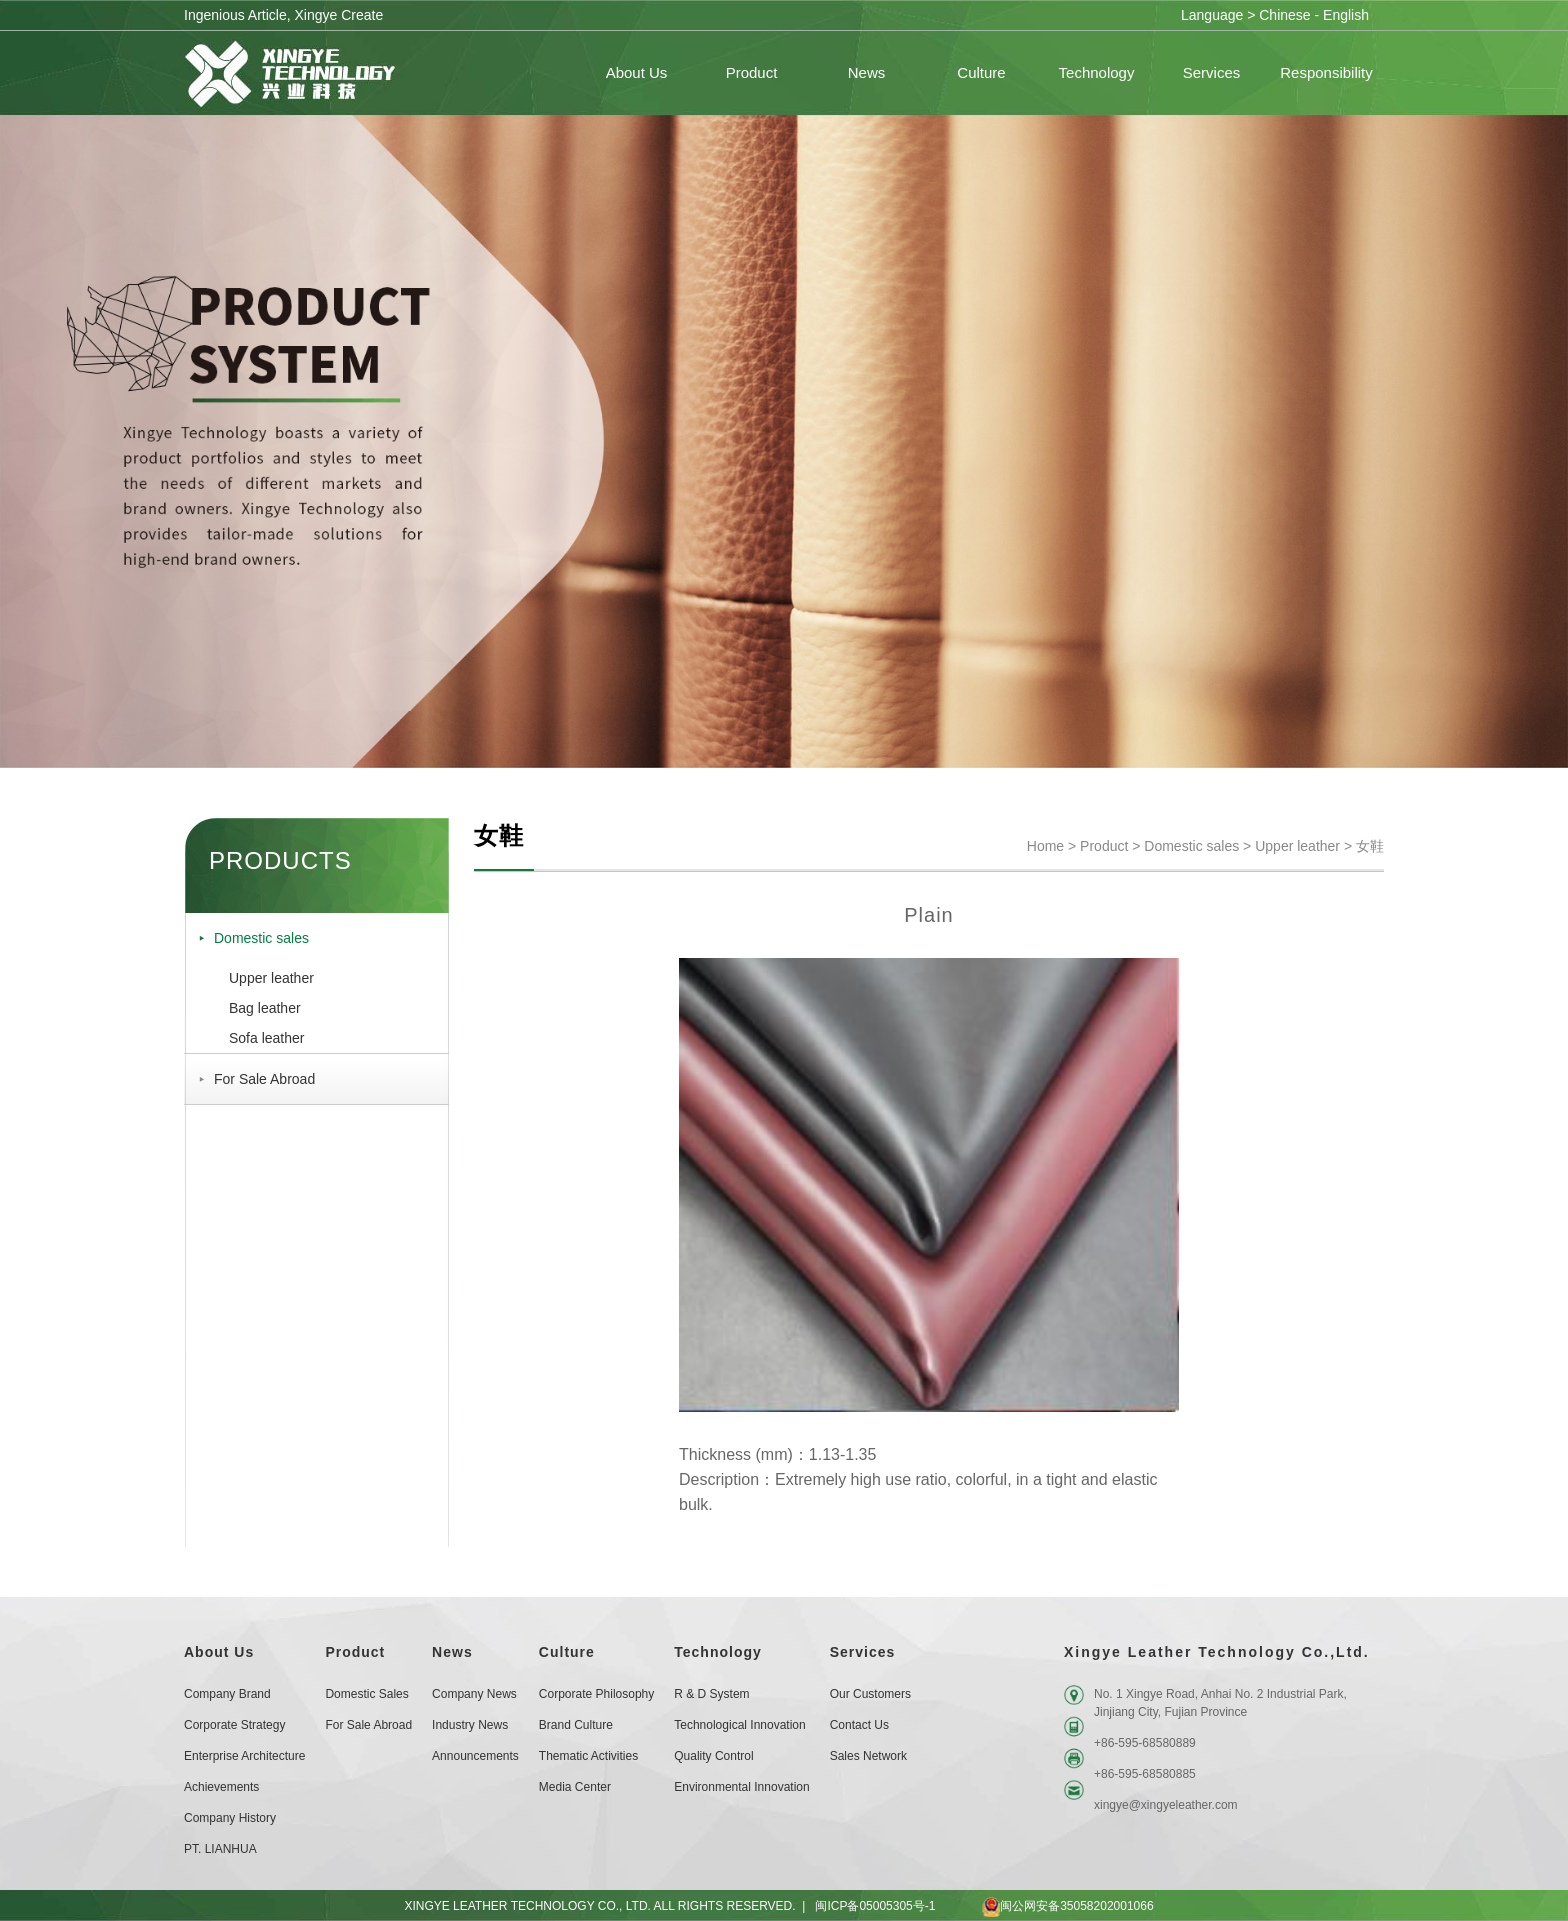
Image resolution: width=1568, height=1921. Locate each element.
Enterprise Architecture (244, 1756)
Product (1104, 846)
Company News (474, 1694)
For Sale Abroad (264, 1079)
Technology (718, 1652)
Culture (567, 1652)
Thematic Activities (588, 1756)
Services (863, 1652)
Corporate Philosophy (596, 1694)
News (452, 1652)
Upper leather (271, 978)
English (1346, 15)
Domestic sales (261, 938)
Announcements (475, 1756)
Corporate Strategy (234, 1725)
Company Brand (227, 1694)
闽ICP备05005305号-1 (875, 1906)
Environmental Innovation (741, 1787)
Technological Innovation (739, 1725)
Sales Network (868, 1756)
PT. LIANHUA (220, 1849)
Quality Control (713, 1756)
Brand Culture (576, 1725)
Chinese (1284, 15)
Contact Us (859, 1725)
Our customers (870, 1694)
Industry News (470, 1725)
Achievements (221, 1787)
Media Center (575, 1787)
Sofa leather (267, 1038)
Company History (230, 1818)
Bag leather (265, 1008)
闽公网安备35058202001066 (1049, 1906)
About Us (219, 1652)
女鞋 (1370, 846)
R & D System (711, 1694)
